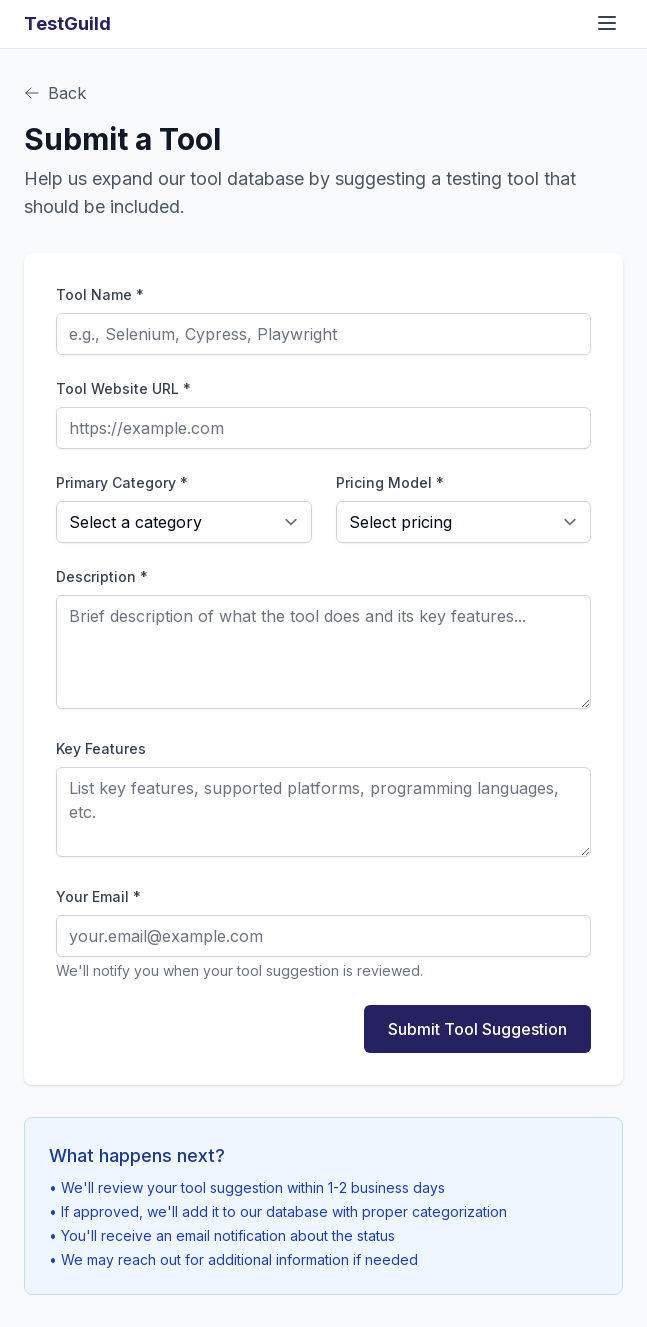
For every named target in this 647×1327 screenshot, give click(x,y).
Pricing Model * (390, 482)
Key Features (101, 748)
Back (55, 93)
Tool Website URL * (123, 388)
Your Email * (98, 896)
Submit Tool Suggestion (477, 1029)
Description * (102, 576)
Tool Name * (100, 294)
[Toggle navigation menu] (607, 23)
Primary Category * (122, 482)
